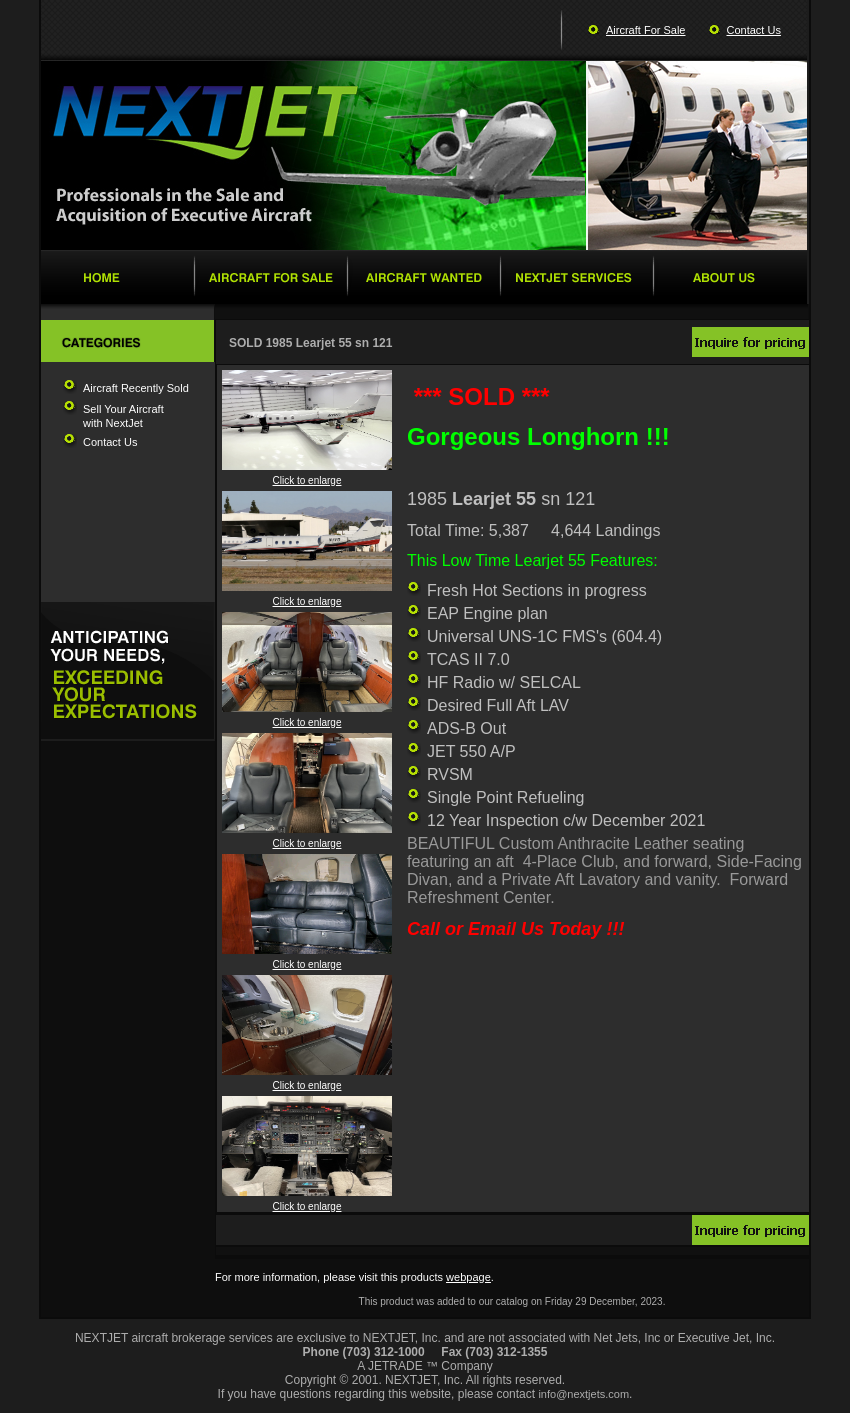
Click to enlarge (307, 476)
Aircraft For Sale (645, 30)
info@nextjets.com (583, 1394)
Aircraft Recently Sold (136, 388)
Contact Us (754, 30)
